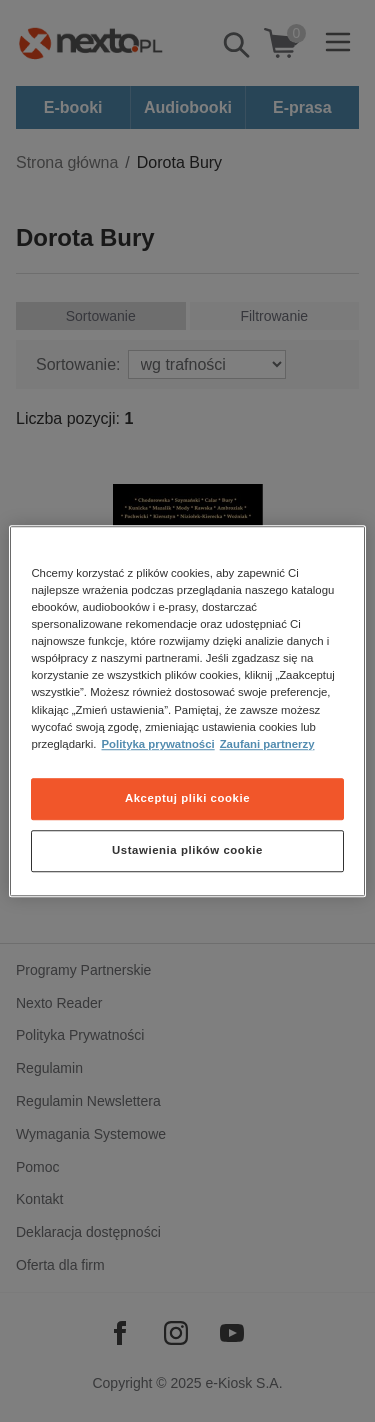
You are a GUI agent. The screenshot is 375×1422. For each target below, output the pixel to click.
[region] (187, 711)
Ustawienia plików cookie (187, 850)
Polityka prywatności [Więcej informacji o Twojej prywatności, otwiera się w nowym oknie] (158, 744)
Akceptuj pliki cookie (187, 798)
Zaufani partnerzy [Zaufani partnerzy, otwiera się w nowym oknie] (267, 744)
